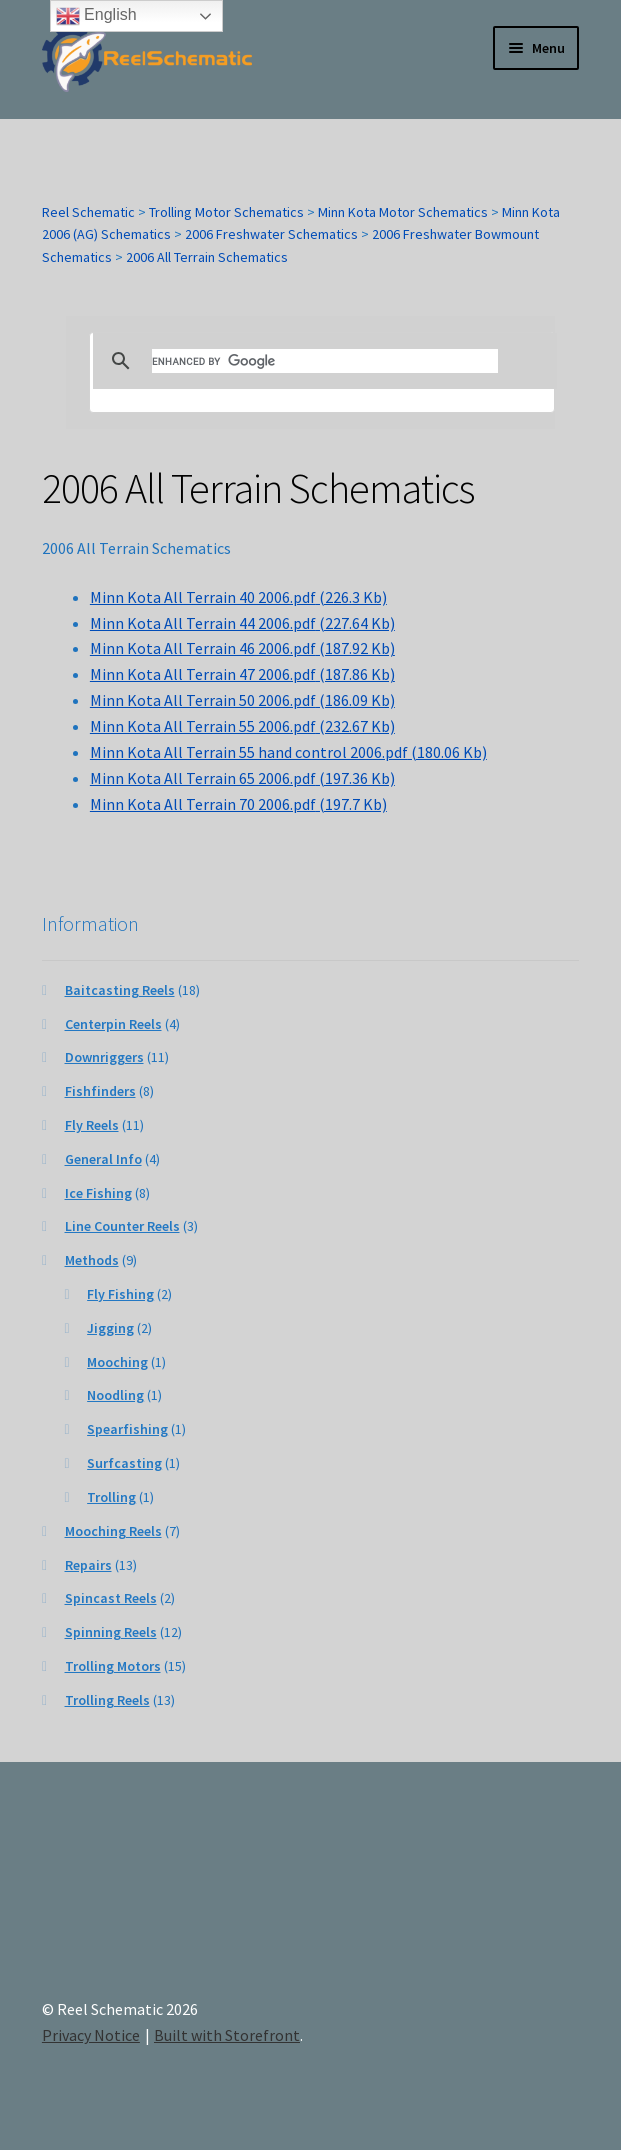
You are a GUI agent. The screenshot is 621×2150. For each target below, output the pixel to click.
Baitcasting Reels (120, 990)
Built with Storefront (227, 2035)
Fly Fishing (120, 1294)
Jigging (110, 1328)
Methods (92, 1260)
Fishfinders (100, 1091)
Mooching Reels (113, 1531)
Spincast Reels (111, 1598)
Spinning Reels (111, 1632)
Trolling (111, 1497)
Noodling (115, 1395)
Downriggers (104, 1057)
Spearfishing (127, 1429)
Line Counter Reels (122, 1226)
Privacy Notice (91, 2035)
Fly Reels (92, 1125)
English (96, 16)
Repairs (88, 1565)
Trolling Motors (113, 1666)
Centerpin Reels (113, 1024)
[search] (325, 361)
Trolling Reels (107, 1700)
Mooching (117, 1362)
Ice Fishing (98, 1193)
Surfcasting (124, 1463)
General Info (103, 1159)
